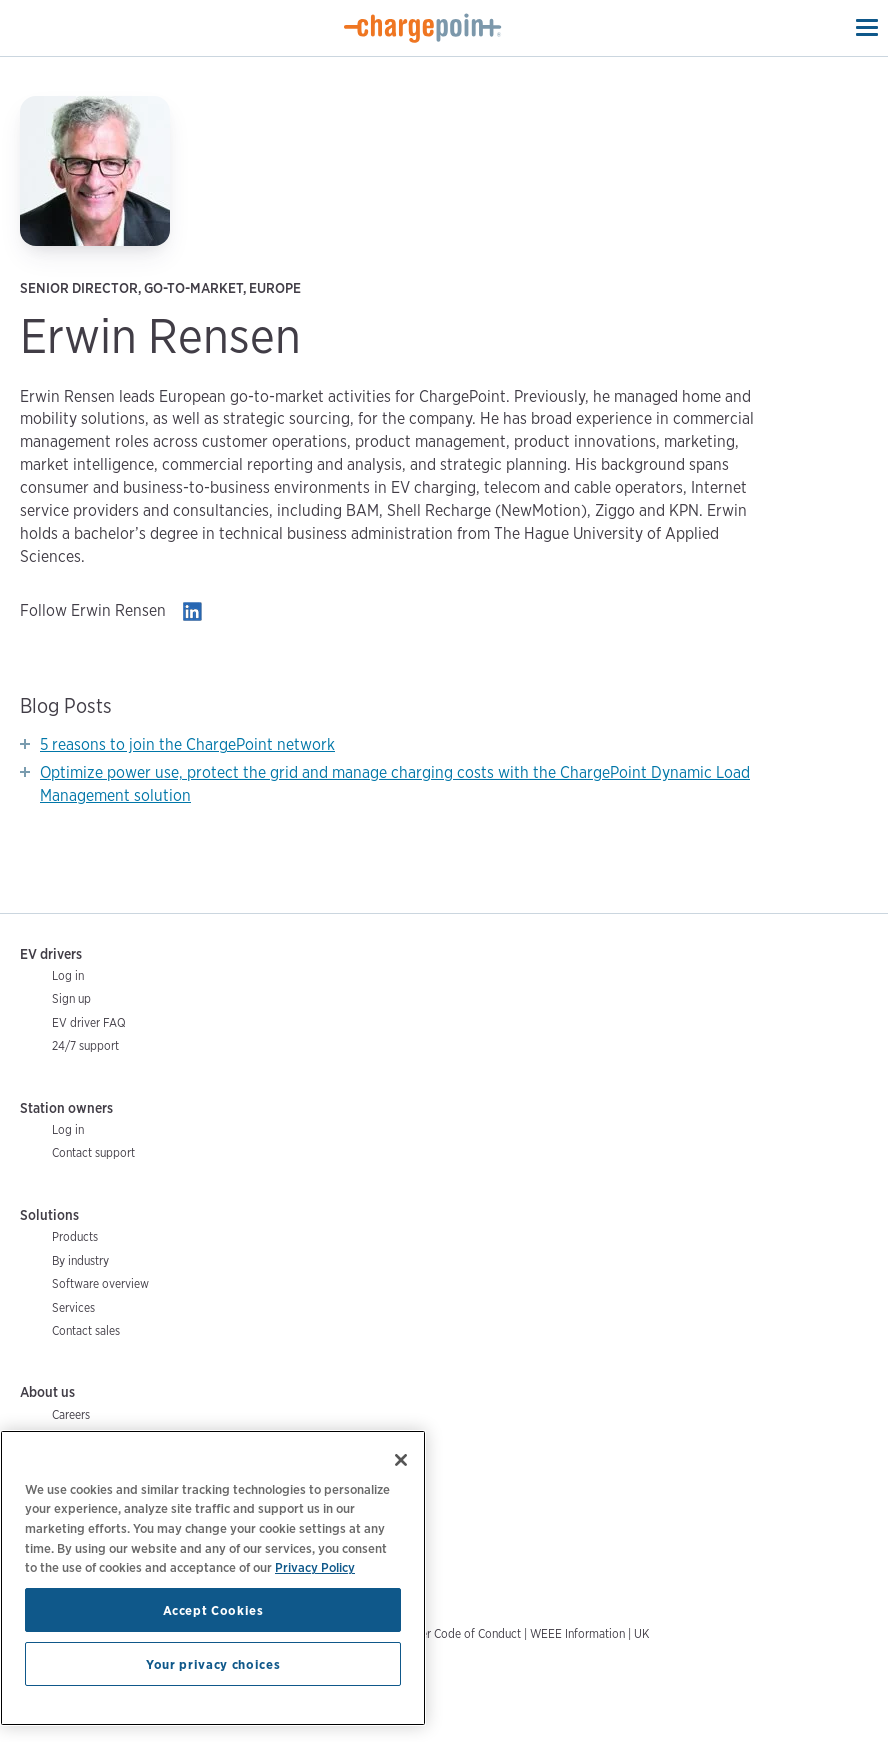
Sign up (71, 998)
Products (75, 1236)
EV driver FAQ (89, 1022)
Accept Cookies (213, 1610)
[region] (213, 1578)
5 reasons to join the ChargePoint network (187, 744)
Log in (68, 975)
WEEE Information (577, 1633)
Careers (71, 1414)
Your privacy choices (213, 1664)
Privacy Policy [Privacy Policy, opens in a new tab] (315, 1567)
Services (73, 1307)
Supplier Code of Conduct (454, 1633)
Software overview (100, 1283)
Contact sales (86, 1330)
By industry (80, 1260)
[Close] (401, 1460)
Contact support (93, 1152)
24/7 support (85, 1045)
